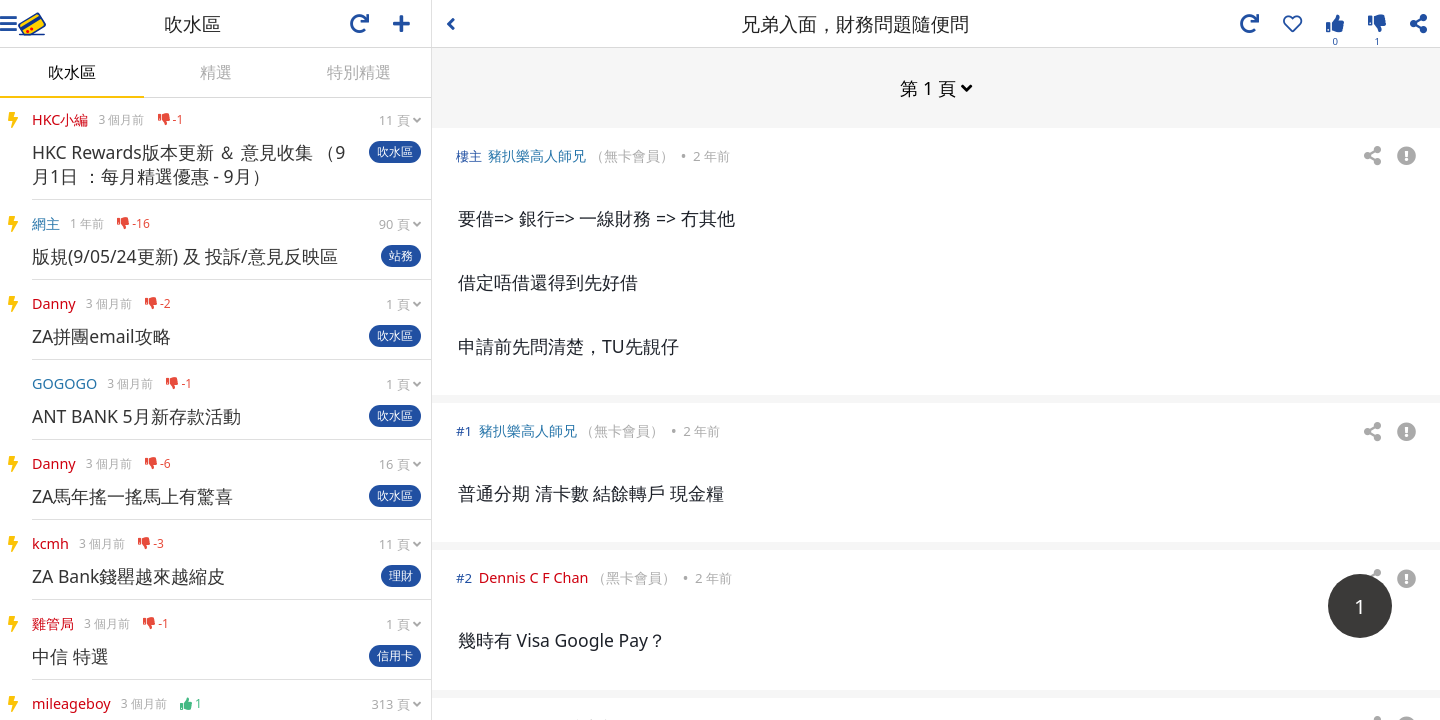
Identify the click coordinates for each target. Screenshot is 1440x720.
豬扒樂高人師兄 (537, 154)
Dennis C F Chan (534, 576)
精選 (216, 72)
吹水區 (72, 72)
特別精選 (359, 72)
